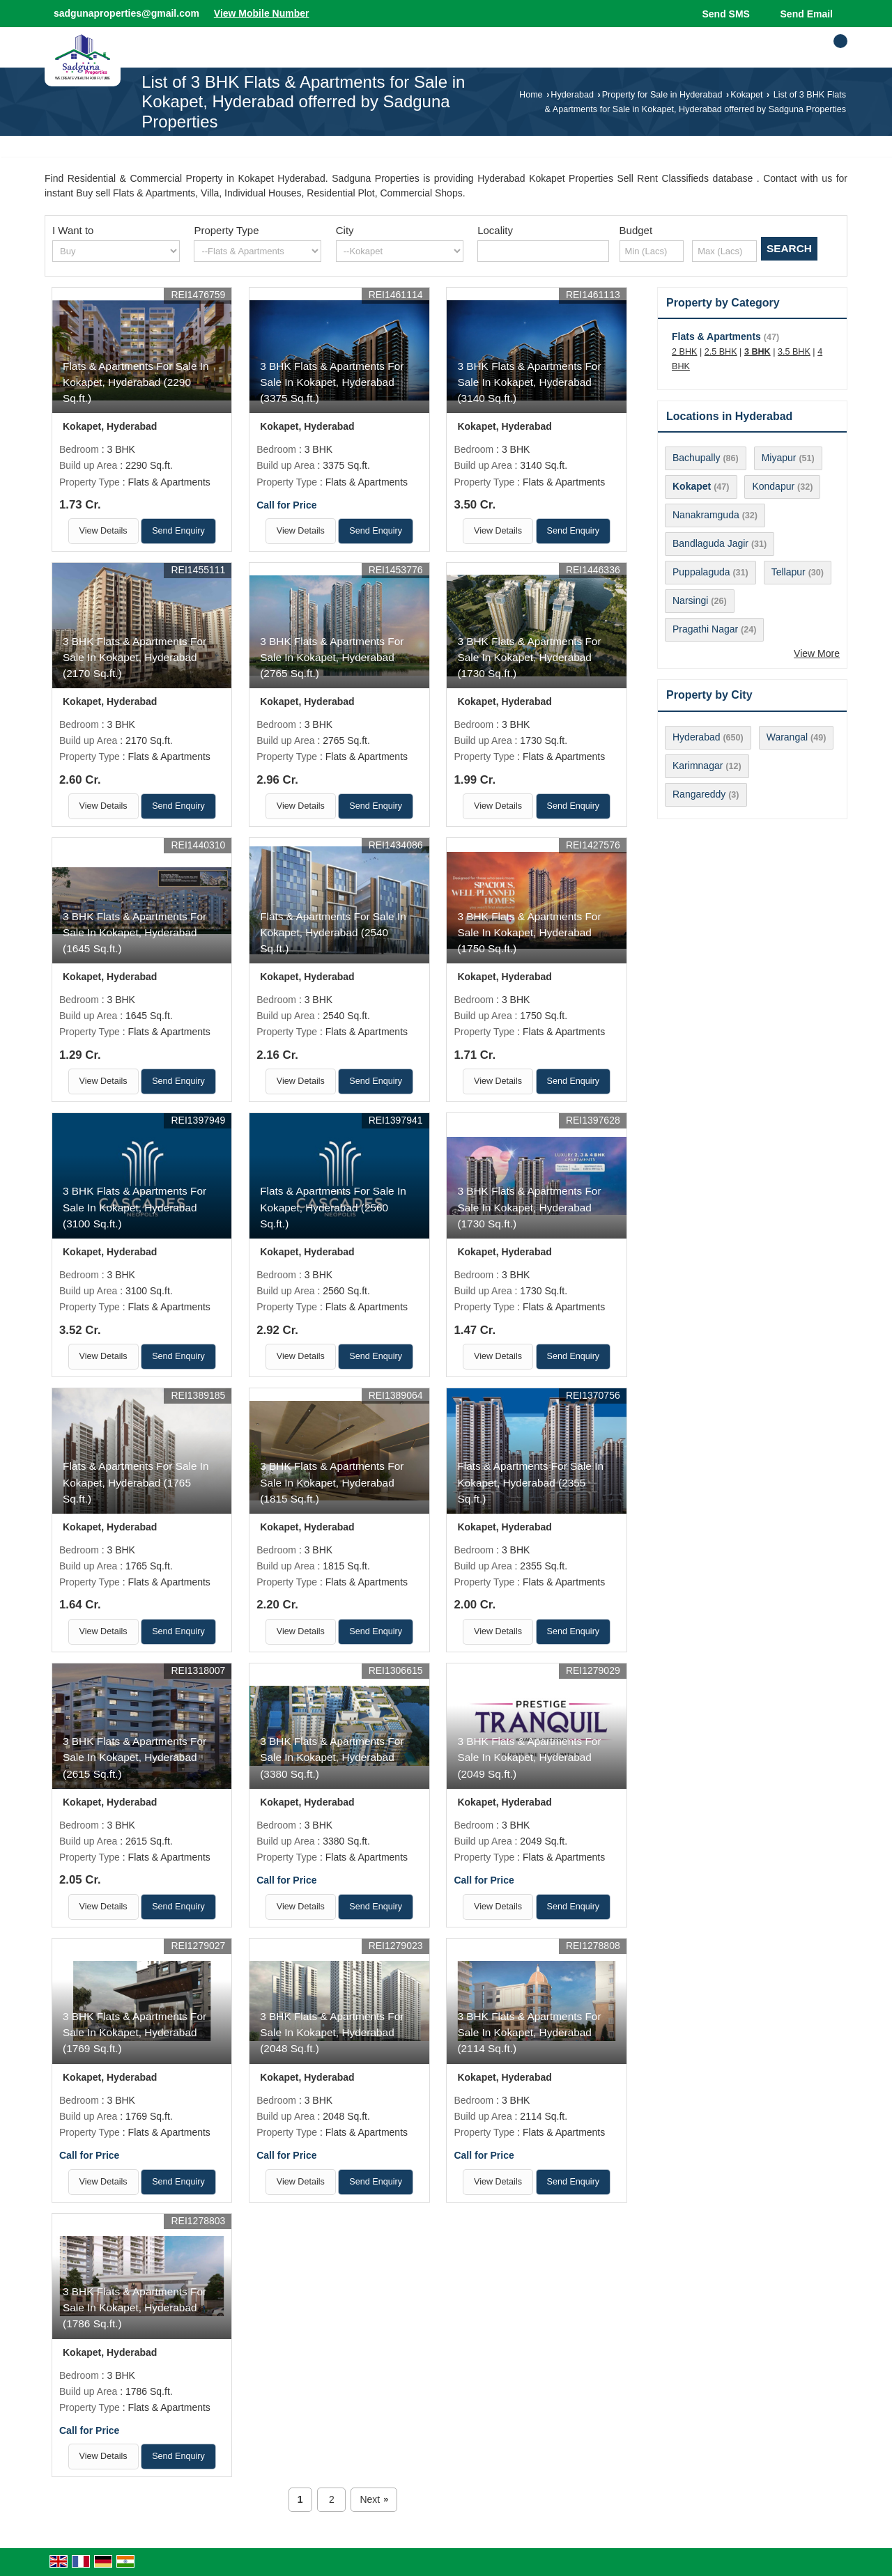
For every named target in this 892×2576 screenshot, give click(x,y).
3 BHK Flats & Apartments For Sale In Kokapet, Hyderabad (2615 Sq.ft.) (134, 1757)
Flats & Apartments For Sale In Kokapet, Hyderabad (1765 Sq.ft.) (136, 1482)
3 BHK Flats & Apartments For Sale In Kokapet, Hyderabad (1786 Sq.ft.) (134, 2307)
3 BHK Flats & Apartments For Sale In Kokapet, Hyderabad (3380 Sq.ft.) (331, 1757)
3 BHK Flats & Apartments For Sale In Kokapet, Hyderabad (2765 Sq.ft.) (331, 657)
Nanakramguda (705, 514)
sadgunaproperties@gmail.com (126, 13)
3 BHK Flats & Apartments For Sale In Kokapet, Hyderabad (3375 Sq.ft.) (331, 382)
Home (531, 95)
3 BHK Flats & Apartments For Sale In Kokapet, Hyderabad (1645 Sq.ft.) (134, 932)
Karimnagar (697, 765)
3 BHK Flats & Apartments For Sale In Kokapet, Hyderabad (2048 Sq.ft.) (331, 2032)
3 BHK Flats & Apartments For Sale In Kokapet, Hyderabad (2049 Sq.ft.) (529, 1757)
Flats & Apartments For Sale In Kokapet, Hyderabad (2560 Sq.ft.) (333, 1207)
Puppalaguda (701, 571)
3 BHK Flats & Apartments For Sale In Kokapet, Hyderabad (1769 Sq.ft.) (134, 2032)
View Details (103, 531)
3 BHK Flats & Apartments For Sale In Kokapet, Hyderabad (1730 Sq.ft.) (529, 657)
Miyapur (779, 457)
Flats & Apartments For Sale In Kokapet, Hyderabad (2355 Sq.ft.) (530, 1482)
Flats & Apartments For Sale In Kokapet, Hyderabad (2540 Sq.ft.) (333, 932)
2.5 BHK (721, 352)
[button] (261, 13)
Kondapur (773, 486)
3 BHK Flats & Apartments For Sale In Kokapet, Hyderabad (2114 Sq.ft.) (529, 2032)
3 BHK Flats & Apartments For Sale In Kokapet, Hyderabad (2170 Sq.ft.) (134, 657)
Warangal (787, 737)
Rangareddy (698, 794)
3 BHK (757, 352)
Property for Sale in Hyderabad (662, 95)
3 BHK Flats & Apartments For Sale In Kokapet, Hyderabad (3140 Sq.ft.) (529, 382)
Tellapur (788, 571)
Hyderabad (572, 95)
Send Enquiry (178, 531)
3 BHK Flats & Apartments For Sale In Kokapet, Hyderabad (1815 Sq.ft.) (331, 1482)
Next (374, 2499)
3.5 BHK (794, 352)
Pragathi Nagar (705, 629)
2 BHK (684, 352)
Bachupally (696, 457)
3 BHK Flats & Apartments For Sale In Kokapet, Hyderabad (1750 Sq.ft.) (529, 932)
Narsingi (690, 600)
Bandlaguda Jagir (710, 543)
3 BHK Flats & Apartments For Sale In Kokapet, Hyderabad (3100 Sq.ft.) (134, 1207)
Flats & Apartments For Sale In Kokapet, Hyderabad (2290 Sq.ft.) (136, 382)
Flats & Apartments (716, 336)
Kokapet (746, 95)
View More (817, 653)
